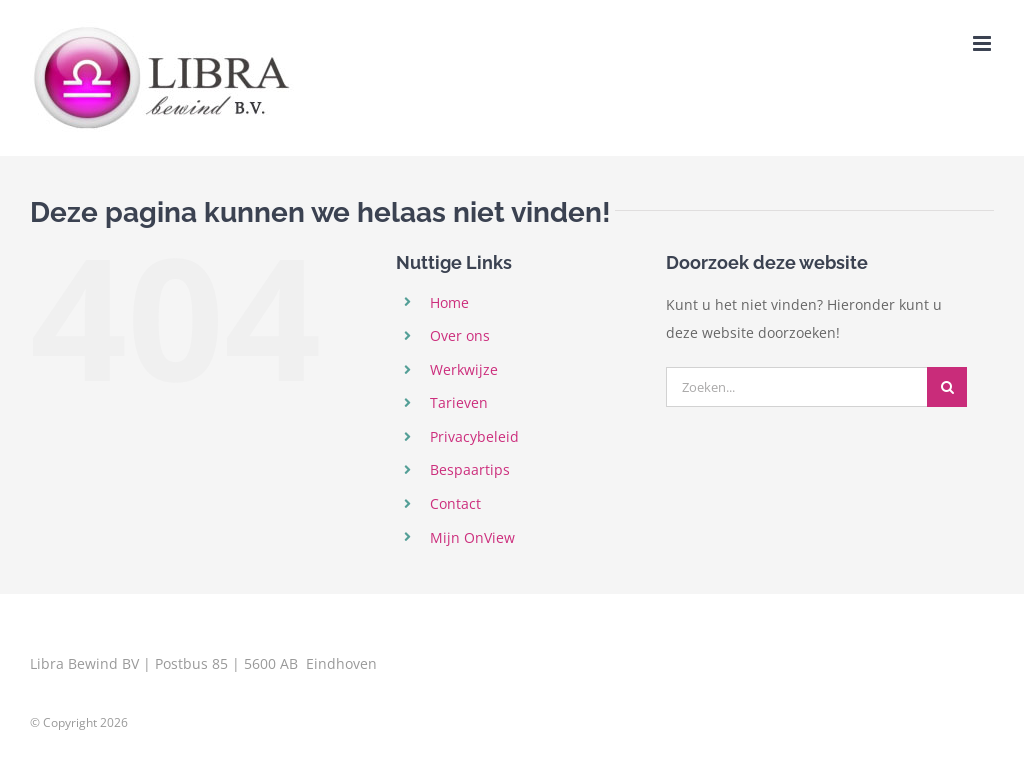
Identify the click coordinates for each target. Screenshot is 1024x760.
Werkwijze (464, 369)
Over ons (460, 335)
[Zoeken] (947, 387)
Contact (455, 503)
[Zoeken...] (796, 387)
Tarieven (459, 402)
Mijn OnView (472, 537)
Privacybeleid (474, 436)
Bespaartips (470, 469)
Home (449, 302)
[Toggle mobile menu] (983, 43)
